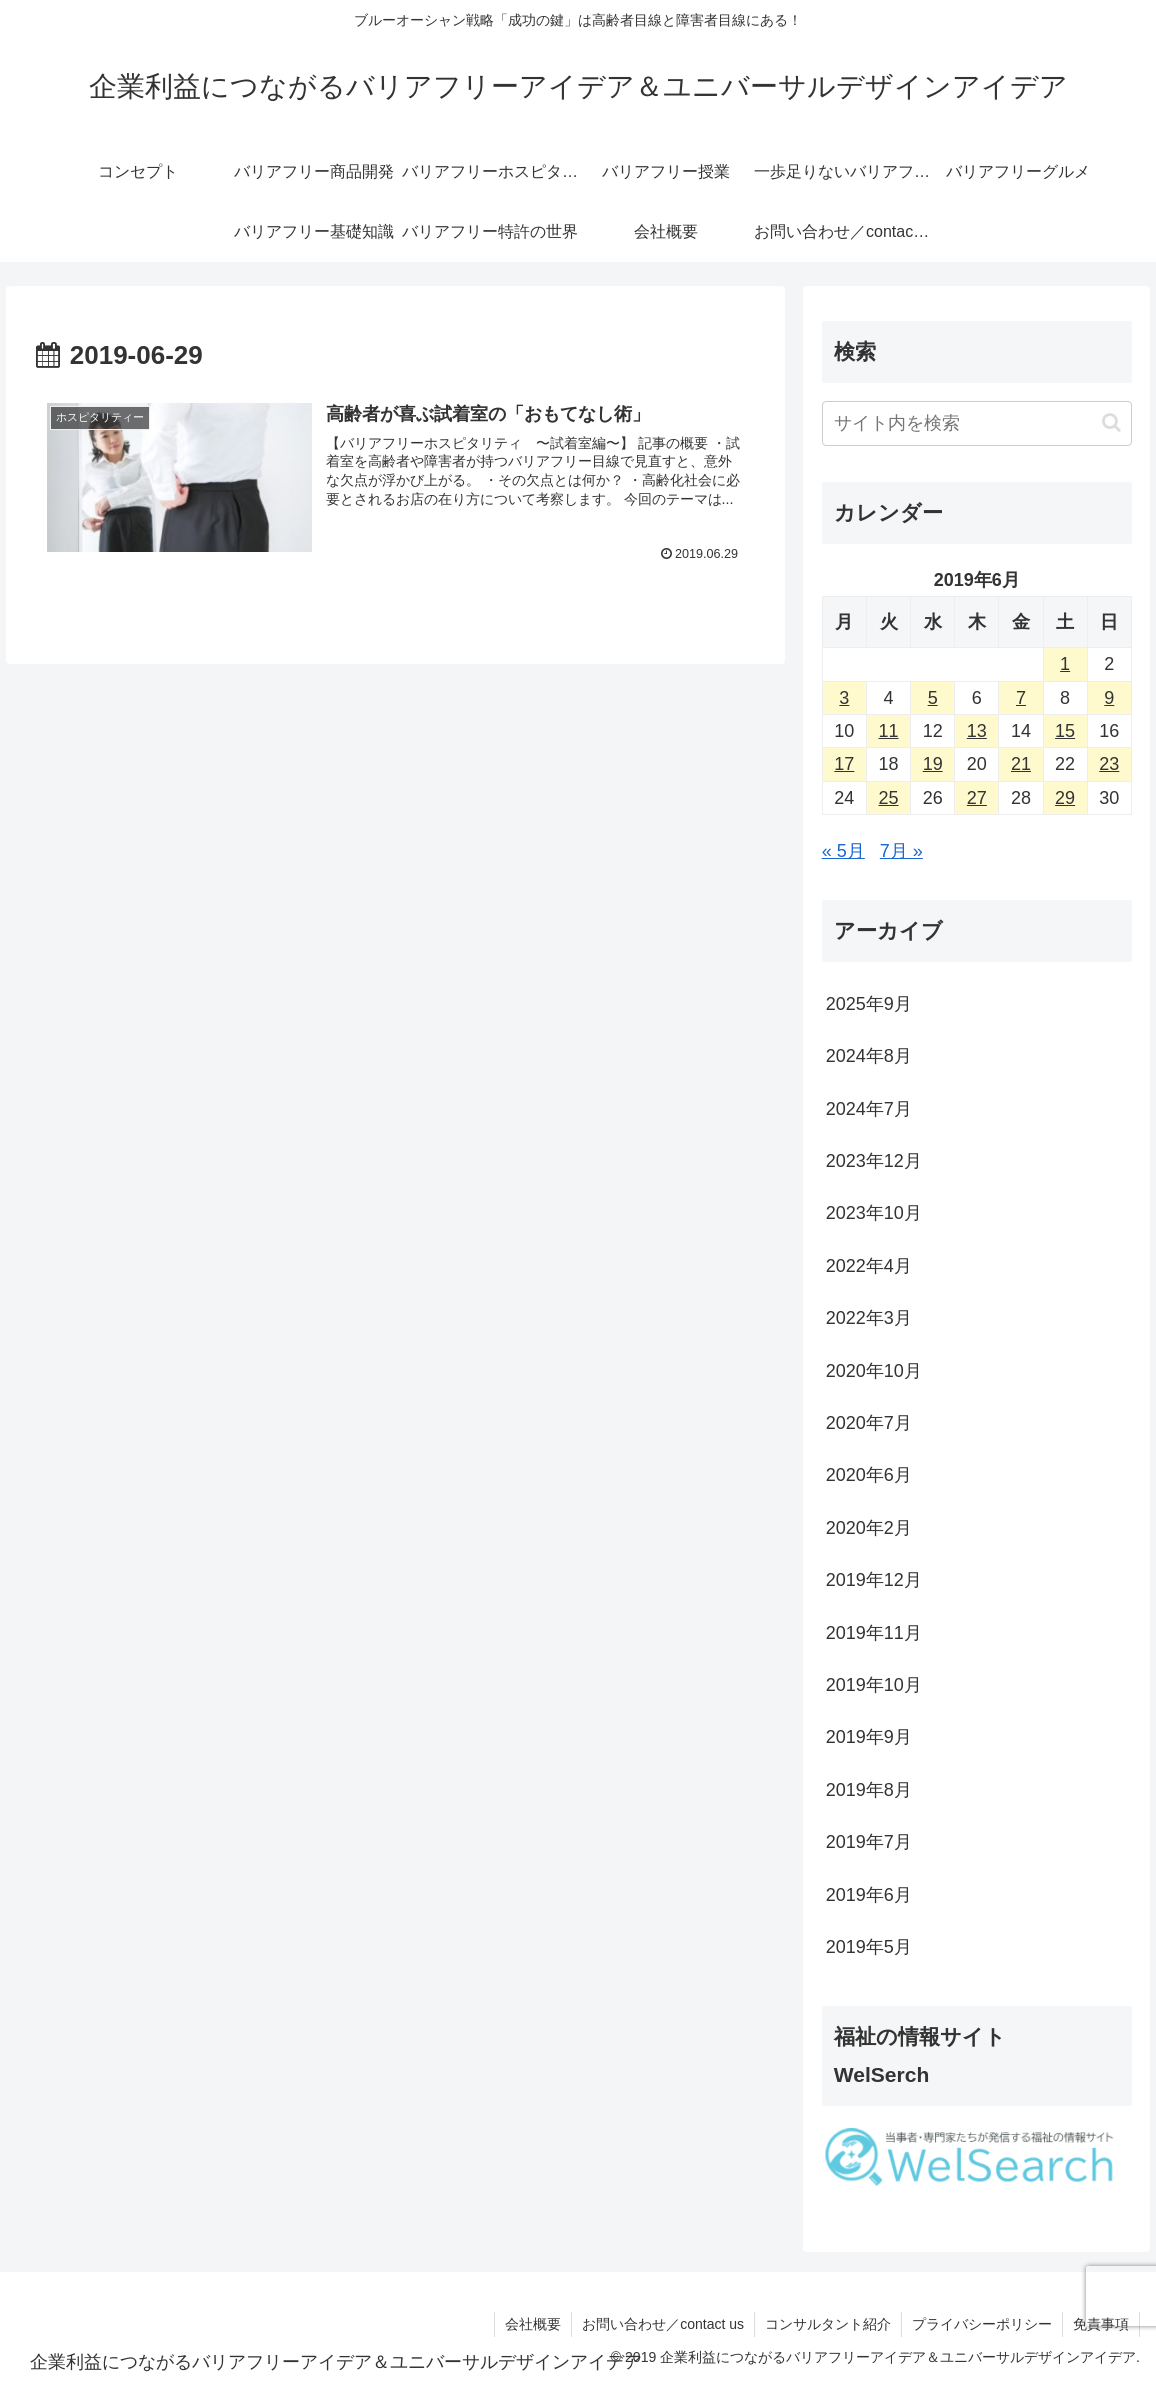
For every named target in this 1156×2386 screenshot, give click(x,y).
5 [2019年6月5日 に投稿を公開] (933, 698)
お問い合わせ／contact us (663, 2324)
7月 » (901, 851)
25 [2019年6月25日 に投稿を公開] (888, 798)
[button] (1111, 422)
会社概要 (533, 2324)
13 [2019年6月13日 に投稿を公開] (977, 731)
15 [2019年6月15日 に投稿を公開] (1065, 731)
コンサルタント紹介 (828, 2324)
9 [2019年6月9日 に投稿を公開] (1109, 698)
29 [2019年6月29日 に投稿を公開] (1065, 798)
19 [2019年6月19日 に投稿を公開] (933, 764)
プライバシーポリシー (982, 2324)
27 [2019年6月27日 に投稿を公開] (977, 798)
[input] (977, 423)
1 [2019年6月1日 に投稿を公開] (1065, 664)
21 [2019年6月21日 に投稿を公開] (1021, 764)
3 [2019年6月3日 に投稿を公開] (844, 698)
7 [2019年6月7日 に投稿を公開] (1021, 698)
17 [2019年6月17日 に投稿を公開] (844, 764)
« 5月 (843, 851)
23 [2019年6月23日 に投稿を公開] (1109, 764)
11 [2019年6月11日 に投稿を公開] (888, 731)
